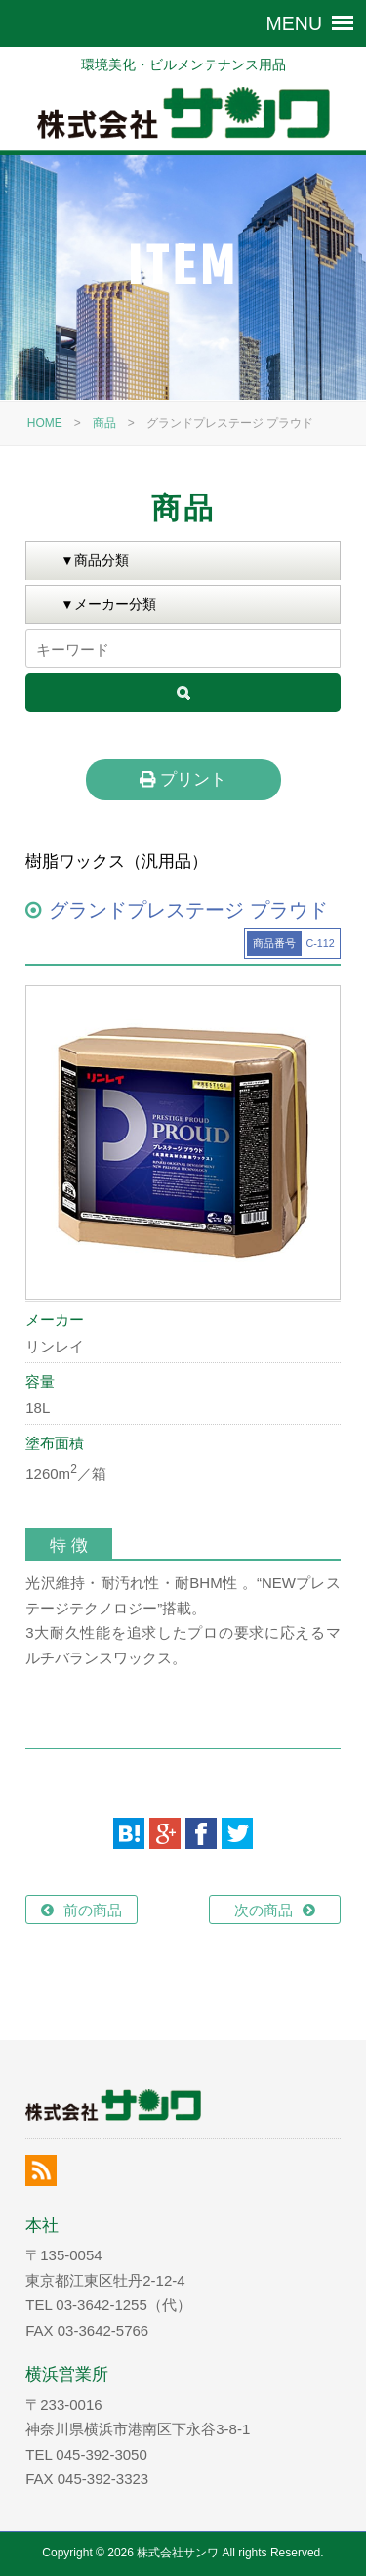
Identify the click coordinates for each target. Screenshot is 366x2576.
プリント (183, 779)
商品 (104, 423)
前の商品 (92, 1910)
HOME (44, 423)
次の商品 (263, 1910)
